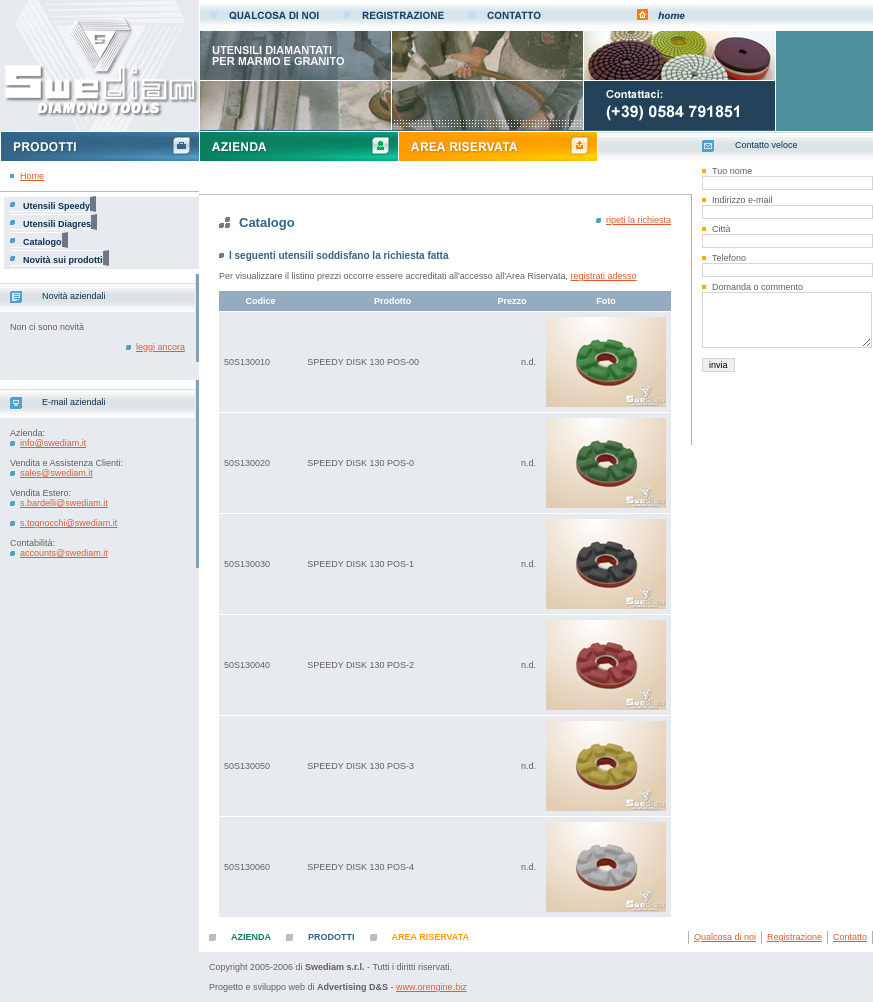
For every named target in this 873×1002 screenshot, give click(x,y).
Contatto (850, 937)
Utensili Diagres (57, 224)
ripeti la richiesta (638, 220)
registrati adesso (604, 276)
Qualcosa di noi (725, 937)
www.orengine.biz (431, 987)
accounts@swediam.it (64, 553)
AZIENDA (251, 937)
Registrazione (794, 937)
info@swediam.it (53, 443)
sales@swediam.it (56, 473)
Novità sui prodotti (63, 260)
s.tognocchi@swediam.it (68, 523)
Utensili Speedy (56, 206)
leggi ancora (160, 347)
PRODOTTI (331, 937)
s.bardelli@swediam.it (64, 503)
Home (32, 176)
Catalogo (42, 242)
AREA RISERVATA (431, 937)
